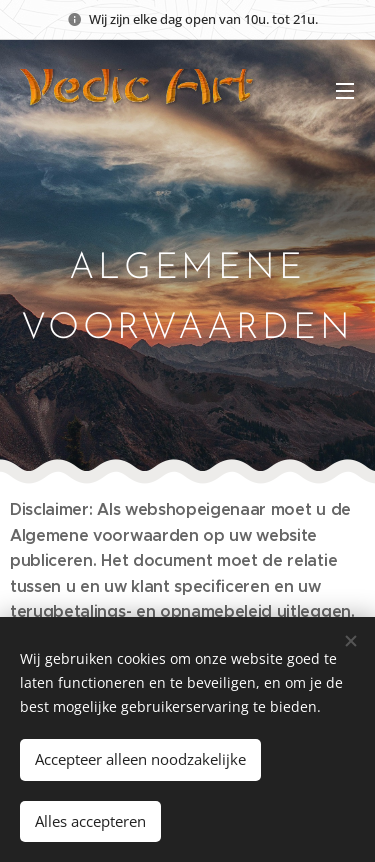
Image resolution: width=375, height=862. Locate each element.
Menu (345, 91)
